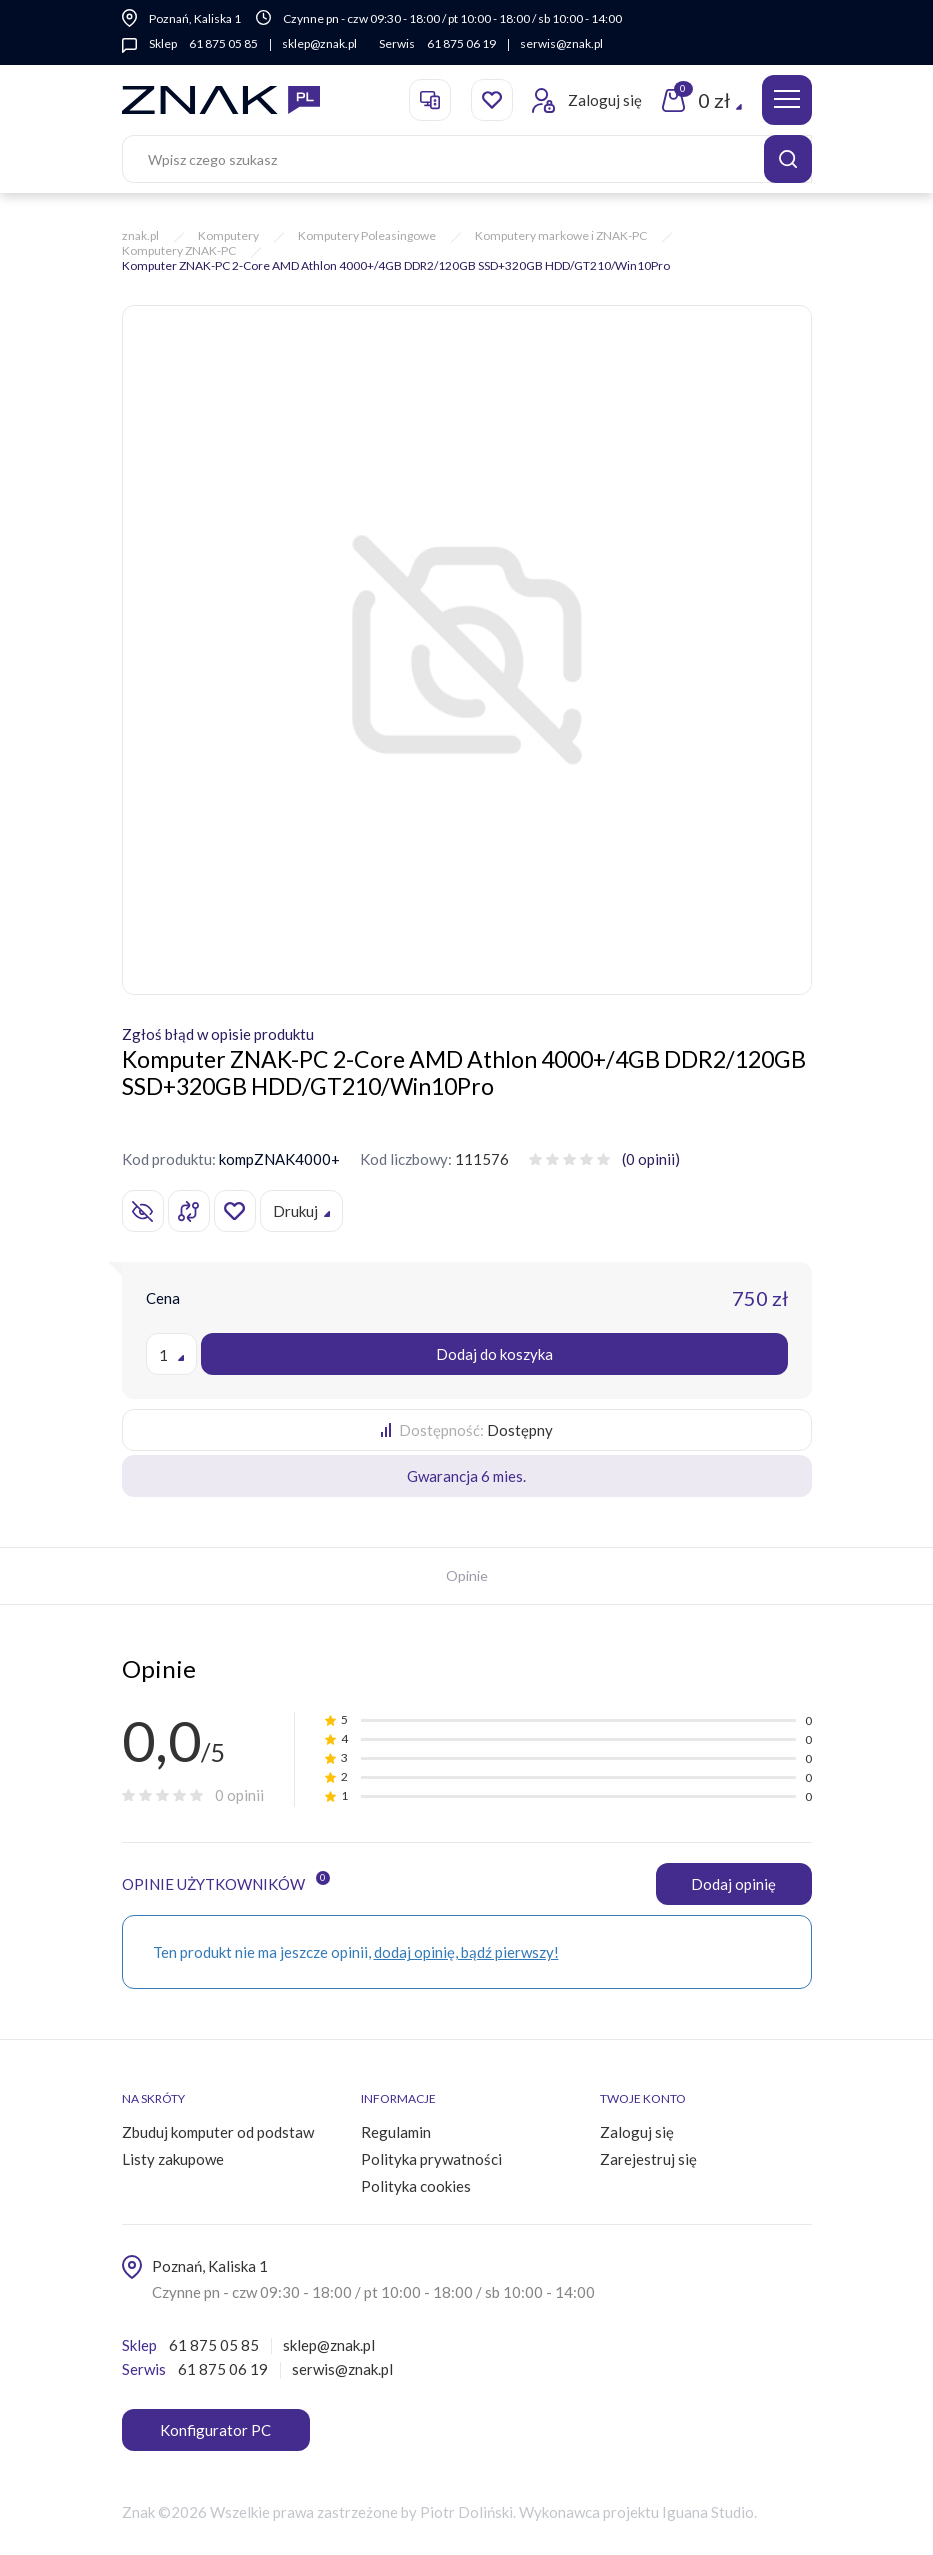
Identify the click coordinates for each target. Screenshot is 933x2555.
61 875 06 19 (461, 43)
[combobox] (171, 1354)
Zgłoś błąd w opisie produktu (218, 1034)
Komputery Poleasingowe (367, 235)
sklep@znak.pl (319, 43)
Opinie (467, 1575)
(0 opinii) (651, 1159)
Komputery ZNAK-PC (179, 250)
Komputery (228, 235)
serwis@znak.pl (561, 43)
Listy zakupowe (173, 2159)
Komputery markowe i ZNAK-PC (561, 235)
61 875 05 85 (223, 43)
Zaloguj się (637, 2132)
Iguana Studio (708, 2512)
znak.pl (140, 235)
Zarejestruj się (648, 2159)
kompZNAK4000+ (279, 1159)
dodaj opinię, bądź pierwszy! (466, 1952)
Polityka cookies (416, 2186)
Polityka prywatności (431, 2159)
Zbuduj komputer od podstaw (218, 2132)
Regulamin (396, 2132)
